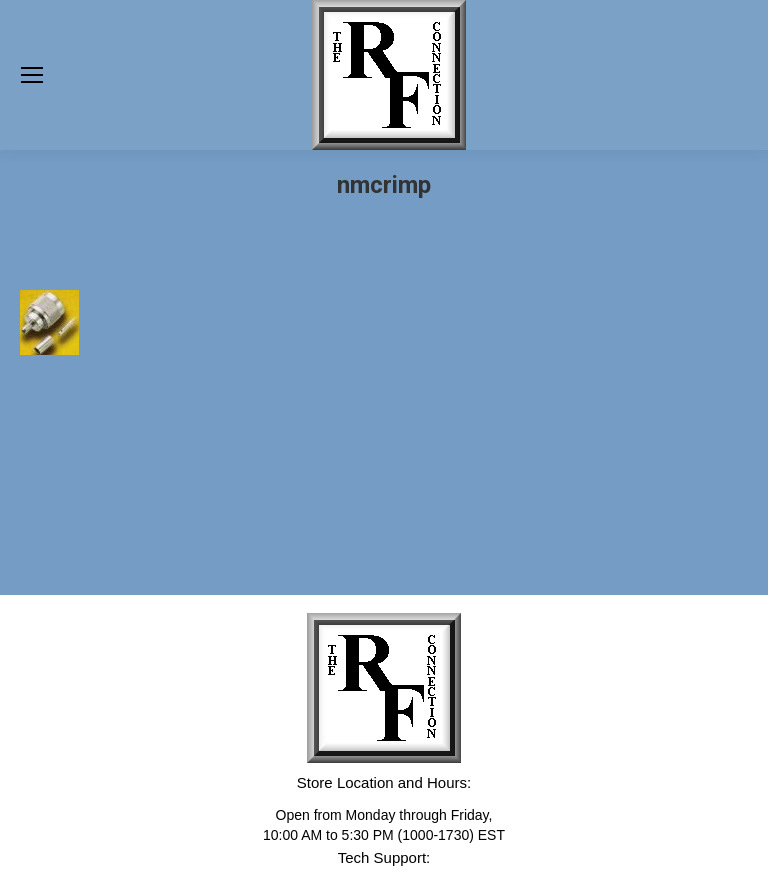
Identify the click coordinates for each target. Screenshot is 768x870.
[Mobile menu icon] (32, 75)
